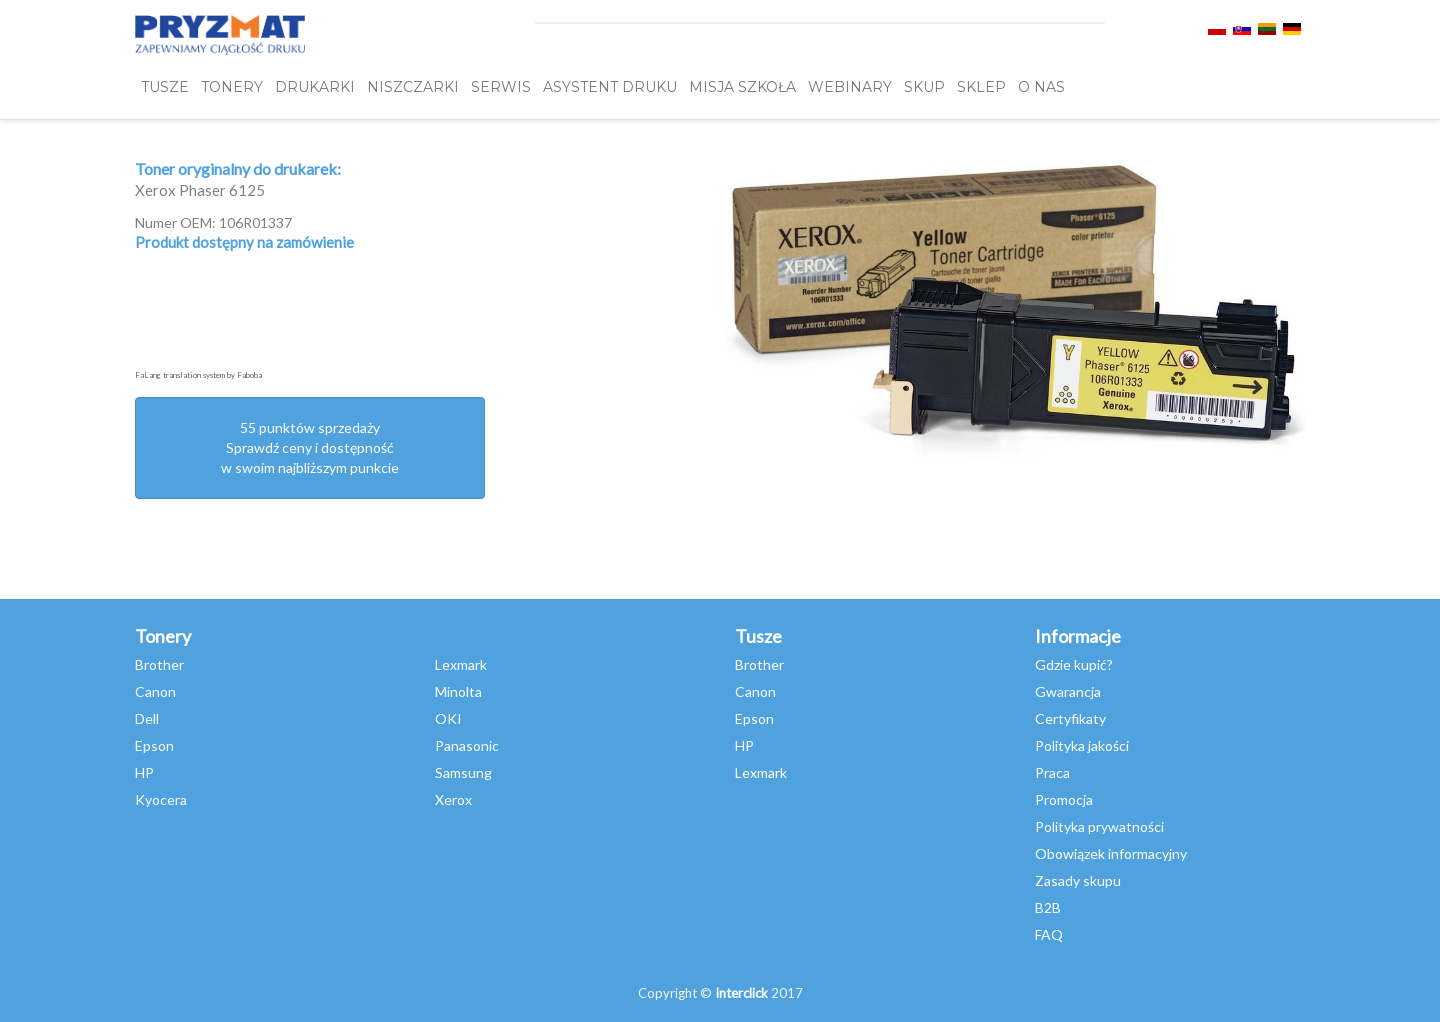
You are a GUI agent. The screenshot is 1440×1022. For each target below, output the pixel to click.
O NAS (1041, 87)
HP (144, 772)
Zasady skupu (1078, 880)
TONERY (232, 87)
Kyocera (161, 799)
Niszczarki (413, 87)
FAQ (1049, 934)
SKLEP (981, 87)
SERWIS (501, 87)
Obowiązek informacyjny (1111, 853)
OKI (448, 718)
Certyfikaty (1070, 718)
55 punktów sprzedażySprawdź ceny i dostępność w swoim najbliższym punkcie (310, 447)
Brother (159, 664)
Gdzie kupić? (1074, 664)
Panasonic (467, 745)
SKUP (924, 87)
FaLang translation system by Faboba (198, 375)
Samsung (463, 772)
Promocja (1064, 799)
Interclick (741, 993)
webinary (850, 87)
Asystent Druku (610, 87)
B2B (1048, 907)
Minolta (458, 691)
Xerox (453, 799)
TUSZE (165, 87)
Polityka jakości (1082, 745)
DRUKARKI (315, 87)
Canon (155, 691)
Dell (147, 718)
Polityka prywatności (1099, 826)
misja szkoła (742, 87)
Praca (1052, 772)
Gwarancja (1068, 691)
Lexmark (461, 664)
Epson (154, 745)
